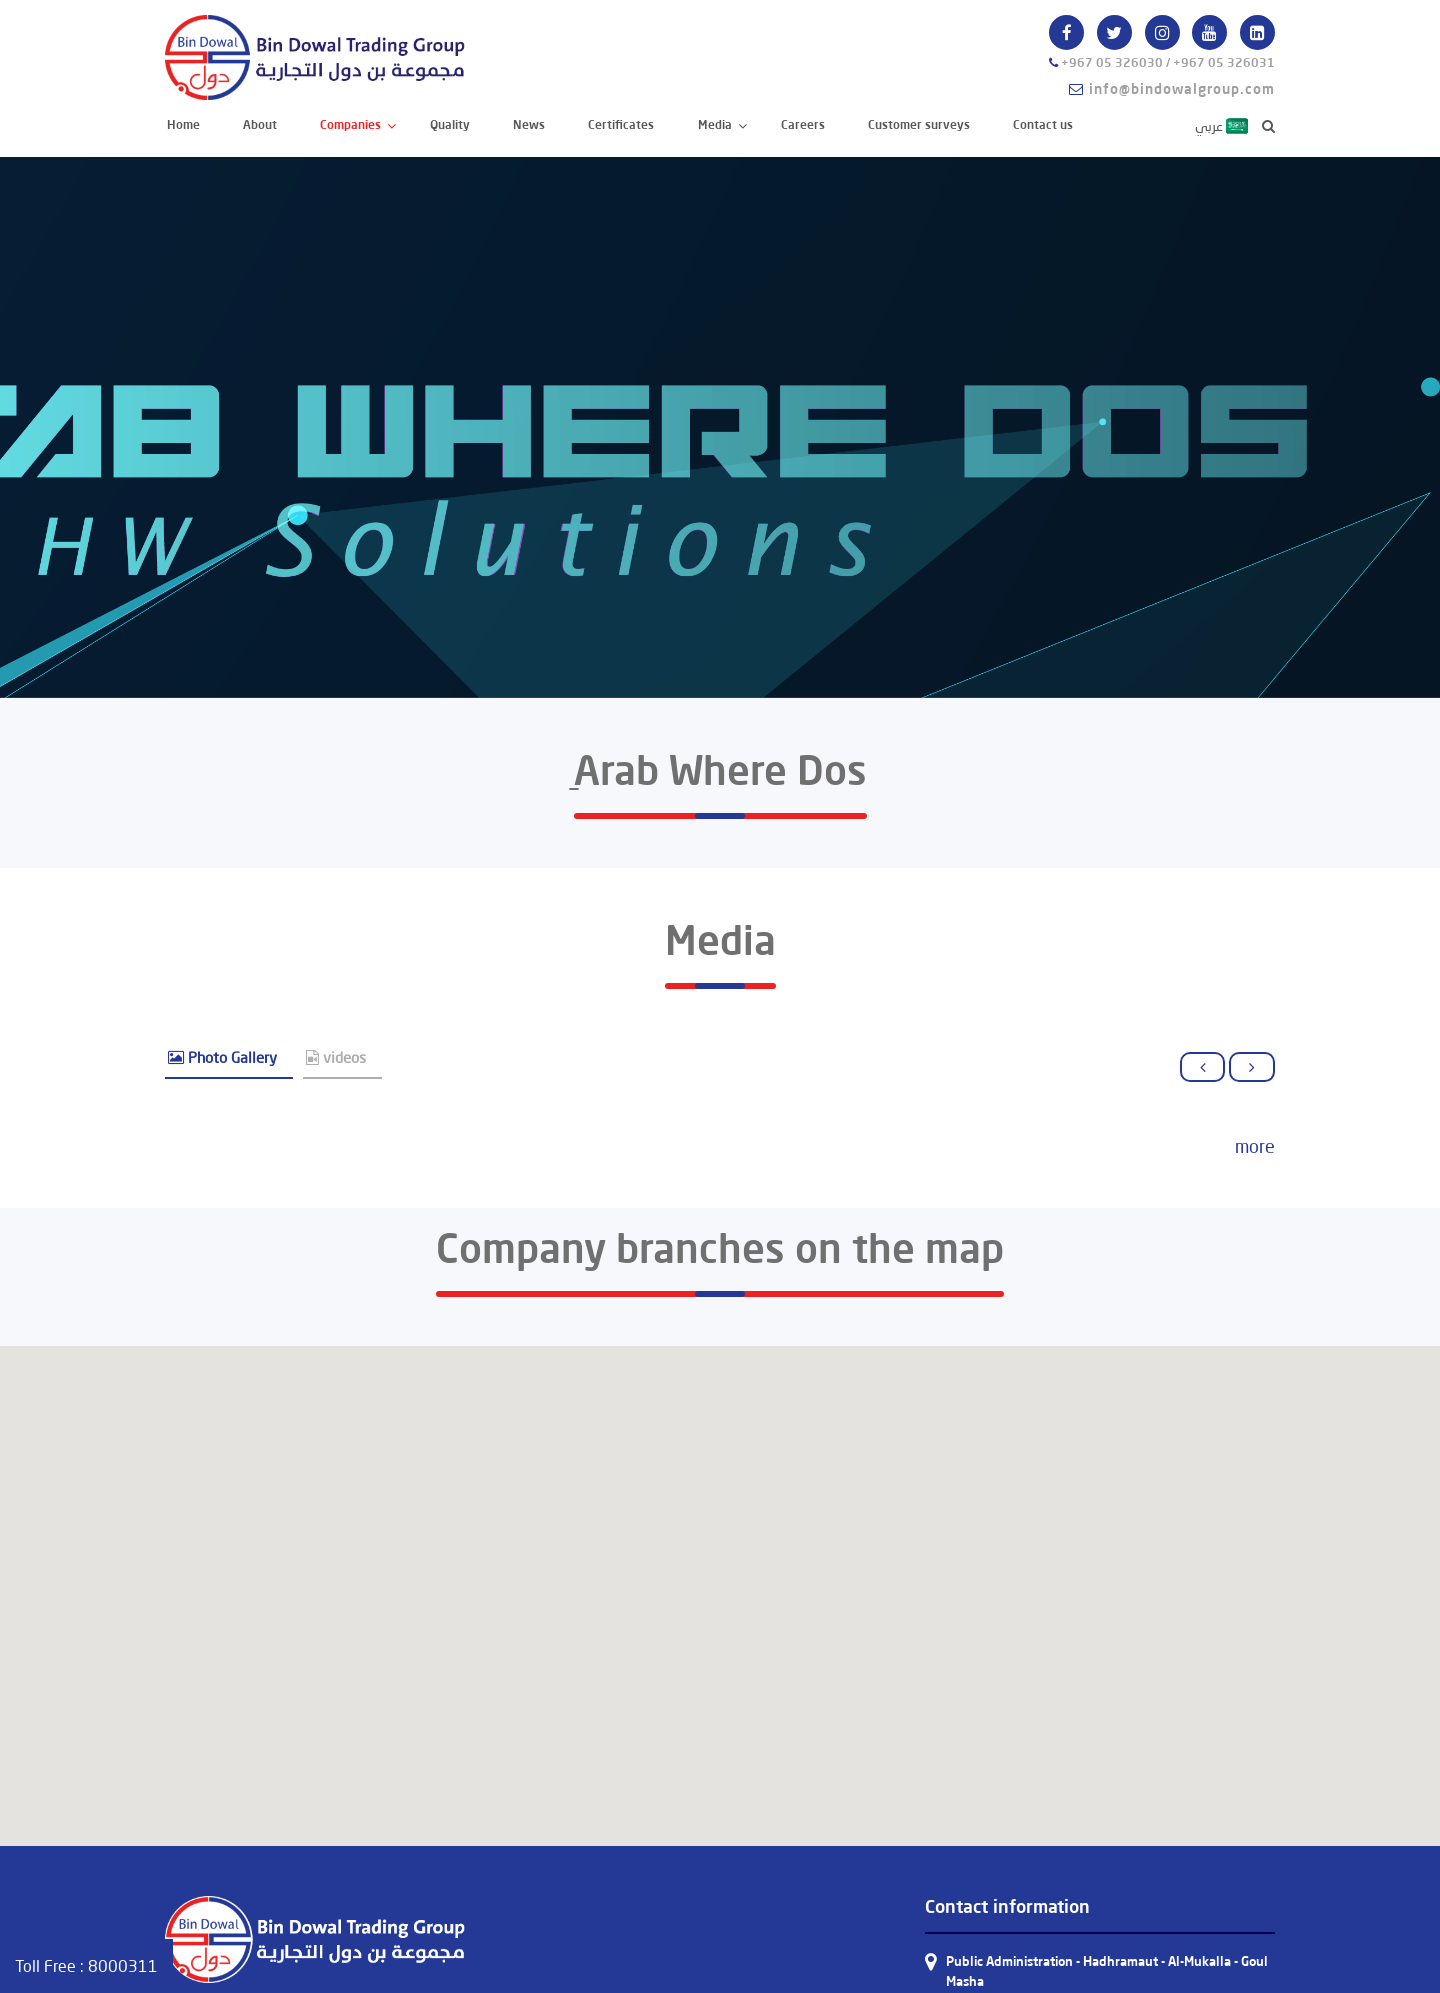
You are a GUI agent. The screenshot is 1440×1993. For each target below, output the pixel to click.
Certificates (621, 124)
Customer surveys (919, 124)
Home (184, 123)
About (260, 124)
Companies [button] (352, 124)
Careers (803, 124)
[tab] (229, 1058)
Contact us (1043, 124)
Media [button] (716, 124)
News (529, 124)
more (1255, 1146)
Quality (450, 124)
